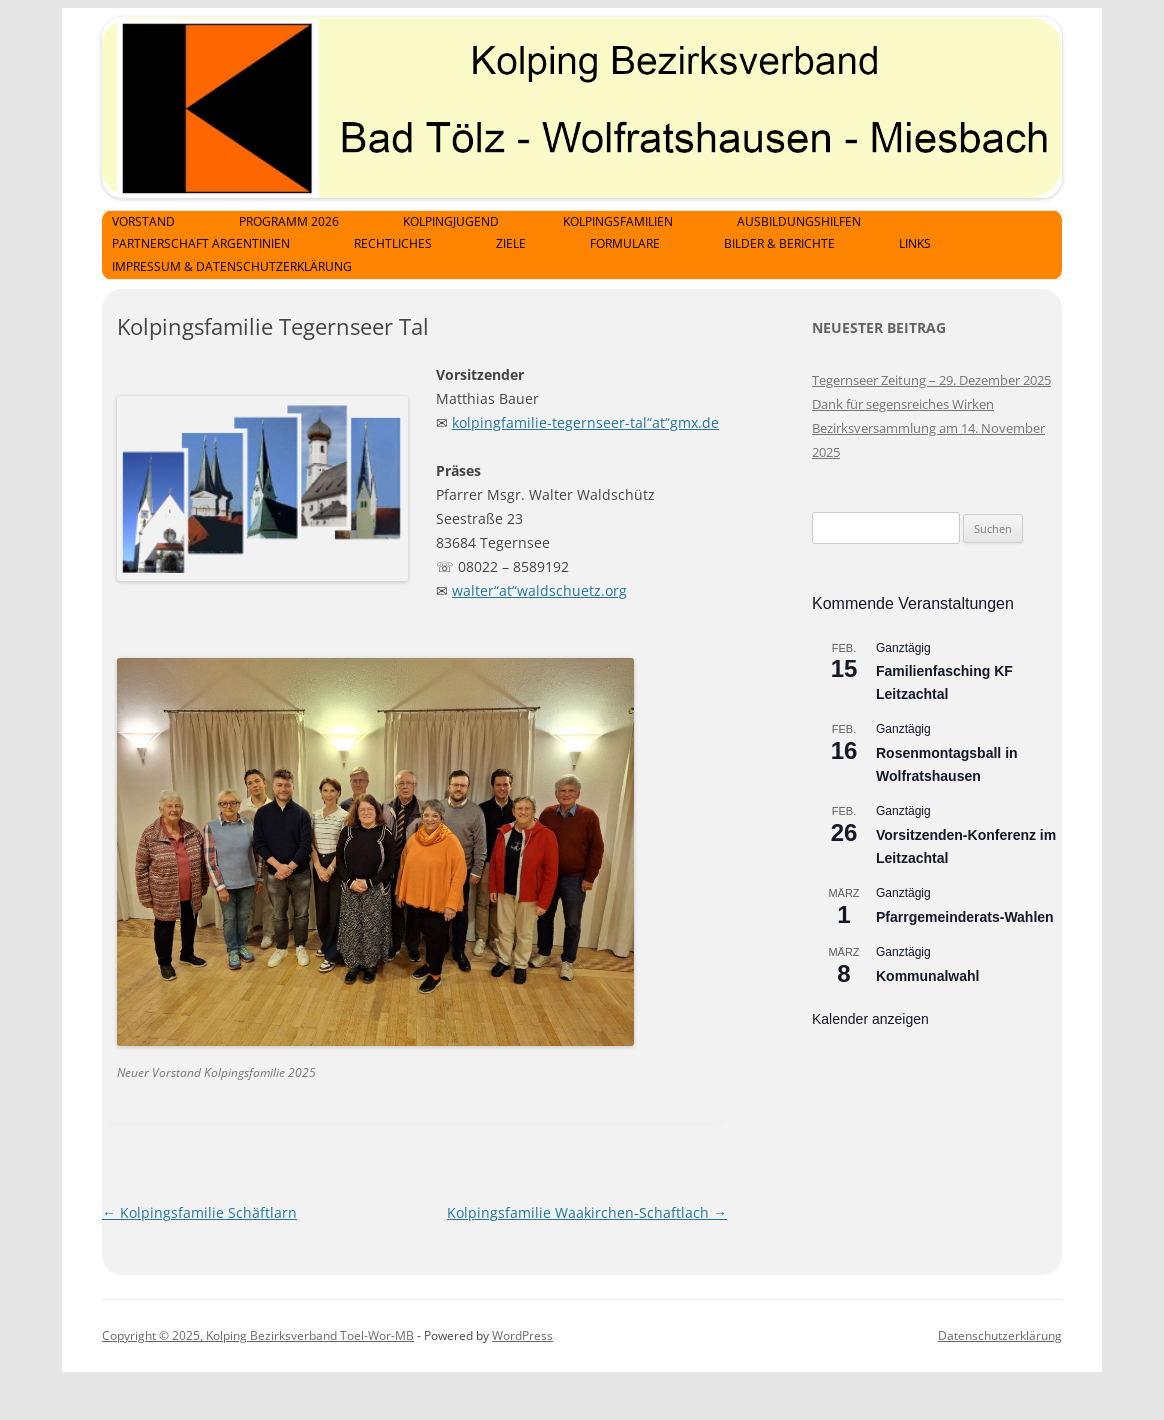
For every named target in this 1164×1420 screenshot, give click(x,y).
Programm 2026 (289, 221)
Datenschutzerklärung (1000, 1335)
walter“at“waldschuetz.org (539, 590)
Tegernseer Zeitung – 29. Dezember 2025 (931, 380)
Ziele (511, 243)
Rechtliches (393, 243)
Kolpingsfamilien (618, 221)
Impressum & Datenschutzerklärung (232, 266)
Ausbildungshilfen (799, 221)
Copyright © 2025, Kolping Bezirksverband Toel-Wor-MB (258, 1335)
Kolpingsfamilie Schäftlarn (199, 1212)
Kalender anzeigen (870, 1019)
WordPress (522, 1335)
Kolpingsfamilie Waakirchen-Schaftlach (587, 1212)
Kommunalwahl (927, 976)
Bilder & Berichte (779, 243)
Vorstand (143, 221)
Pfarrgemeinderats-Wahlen (965, 917)
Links (915, 243)
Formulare (625, 243)
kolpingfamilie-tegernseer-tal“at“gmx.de (585, 422)
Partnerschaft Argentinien (201, 243)
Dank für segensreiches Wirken (903, 404)
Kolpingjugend (451, 221)
